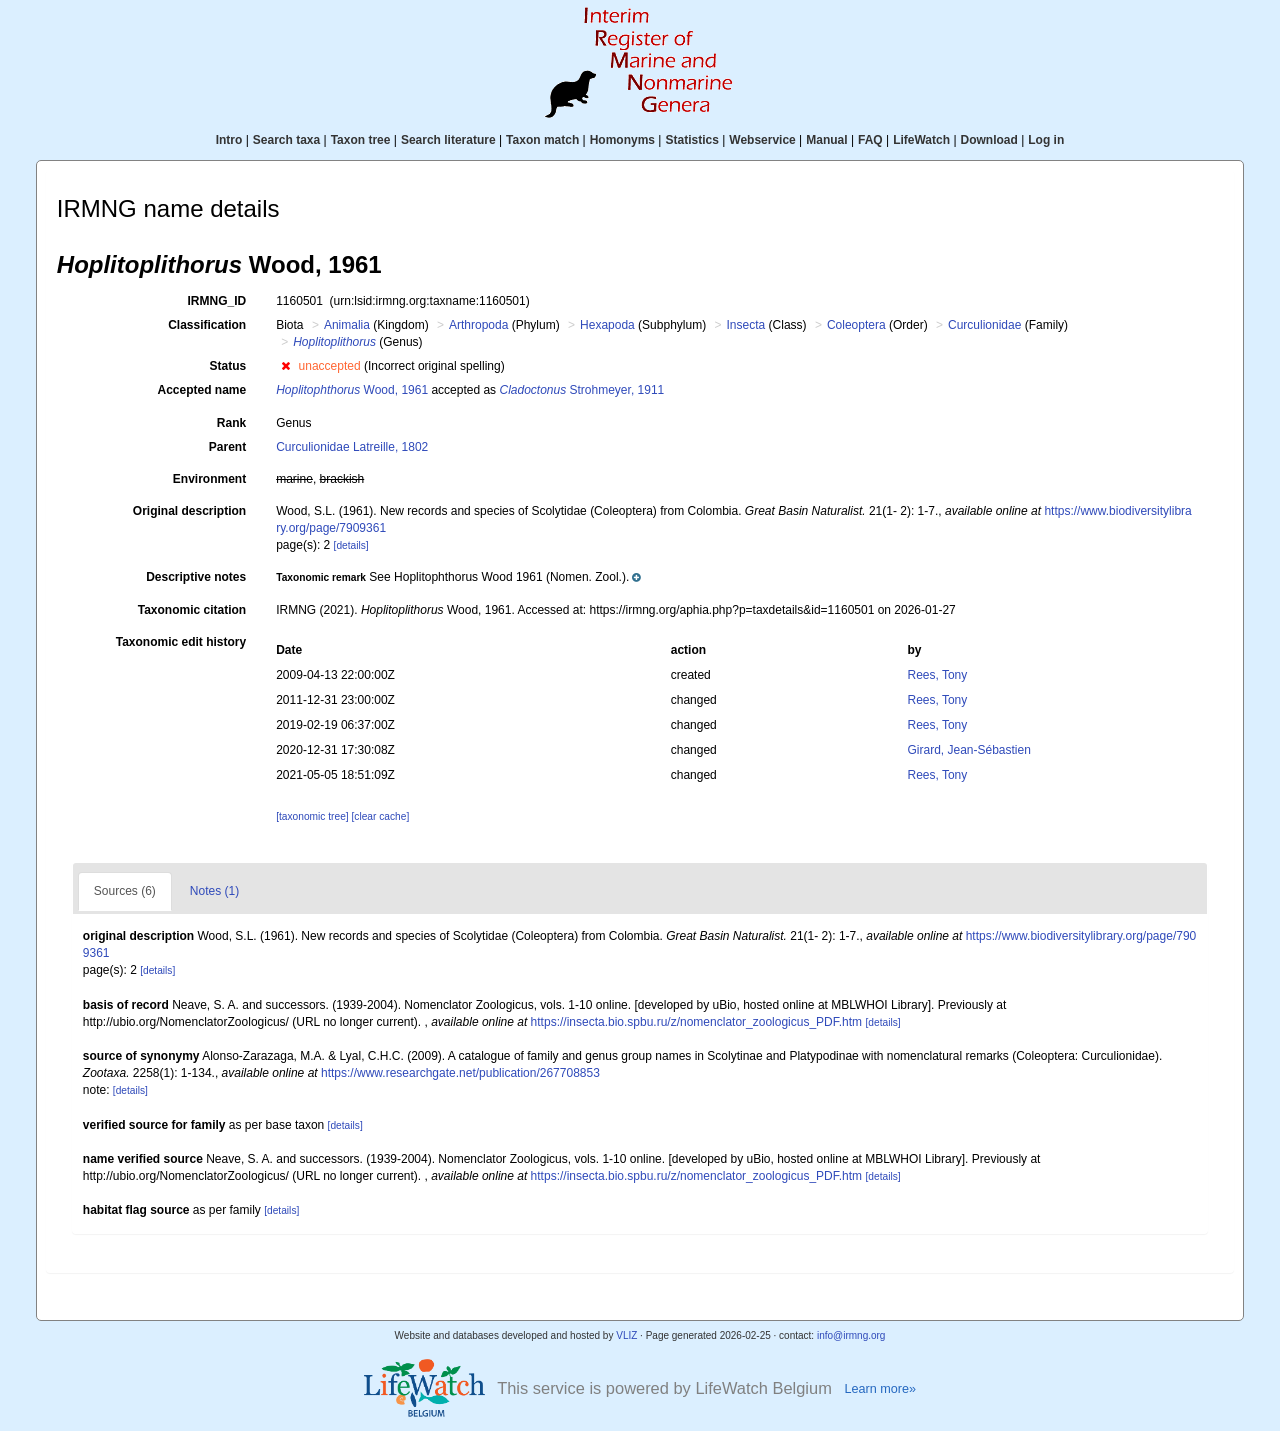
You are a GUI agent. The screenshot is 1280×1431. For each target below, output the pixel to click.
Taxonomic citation (192, 610)
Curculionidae (984, 325)
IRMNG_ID (217, 301)
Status (228, 366)
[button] (285, 366)
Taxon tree (361, 140)
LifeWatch (921, 140)
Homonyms (622, 140)
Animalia (347, 325)
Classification (207, 325)
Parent (227, 447)
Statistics (691, 140)
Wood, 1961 (352, 390)
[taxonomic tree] (312, 816)
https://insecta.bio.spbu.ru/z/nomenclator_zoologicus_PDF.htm (697, 1022)
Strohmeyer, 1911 (581, 390)
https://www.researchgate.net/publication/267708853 (460, 1073)
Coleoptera (856, 325)
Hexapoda (607, 325)
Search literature (448, 140)
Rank (231, 423)
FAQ (870, 140)
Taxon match (542, 140)
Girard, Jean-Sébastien (968, 750)
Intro (229, 140)
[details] (351, 545)
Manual (826, 140)
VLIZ (626, 1335)
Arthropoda (478, 325)
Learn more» (880, 1389)
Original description (189, 511)
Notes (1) (214, 891)
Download (989, 140)
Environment (209, 479)
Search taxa (286, 140)
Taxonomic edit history (181, 642)
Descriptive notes (196, 577)
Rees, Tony (937, 675)
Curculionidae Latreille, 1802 (352, 447)
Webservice (762, 140)
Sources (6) (125, 891)
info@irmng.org (851, 1335)
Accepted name (201, 390)
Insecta (746, 325)
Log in (1046, 140)
